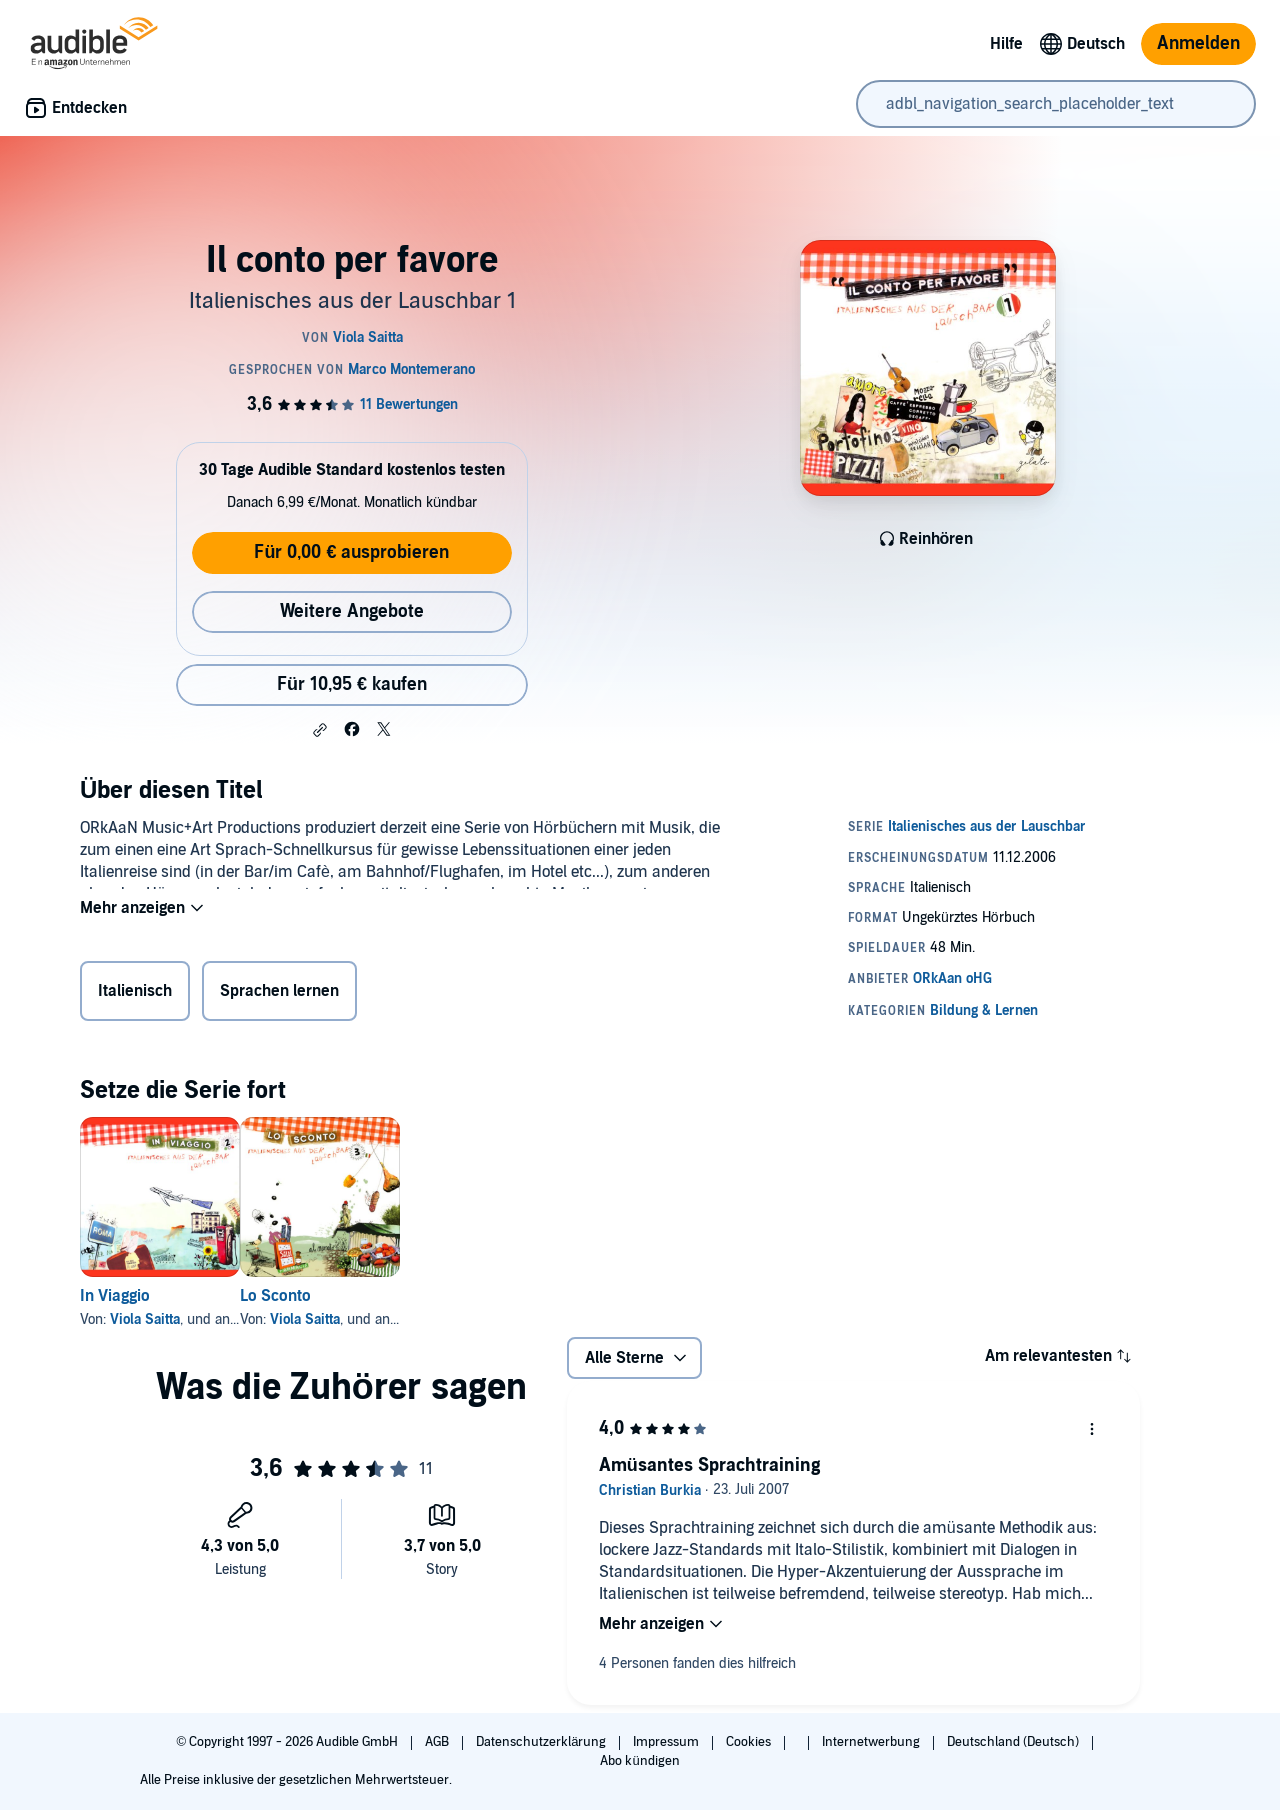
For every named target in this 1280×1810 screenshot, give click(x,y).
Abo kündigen (639, 1761)
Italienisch (135, 995)
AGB (438, 1742)
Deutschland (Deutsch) (1014, 1742)
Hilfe (1006, 44)
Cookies (750, 1742)
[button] (320, 730)
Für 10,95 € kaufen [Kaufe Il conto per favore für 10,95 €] (352, 684)
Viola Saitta (145, 1319)
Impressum (667, 1742)
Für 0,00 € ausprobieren (351, 552)
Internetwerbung (872, 1742)
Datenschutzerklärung (542, 1742)
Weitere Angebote (352, 611)
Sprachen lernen (279, 995)
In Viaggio (115, 1296)
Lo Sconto (307, 1296)
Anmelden (1198, 43)
